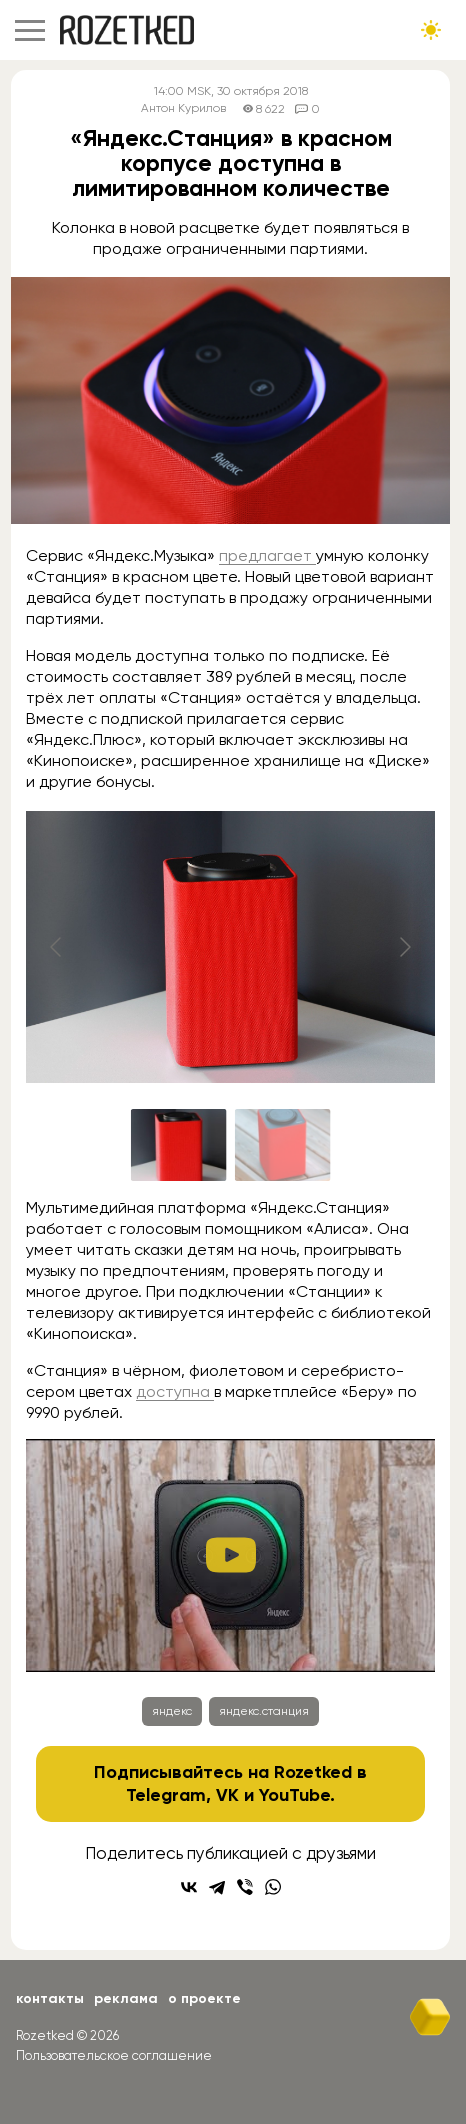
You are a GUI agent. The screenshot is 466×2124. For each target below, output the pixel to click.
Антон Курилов (183, 108)
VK (227, 1795)
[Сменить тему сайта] (431, 30)
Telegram (166, 1795)
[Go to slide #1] (179, 1145)
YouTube (294, 1795)
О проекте (204, 1998)
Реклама (126, 1998)
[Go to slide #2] (283, 1145)
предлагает (267, 555)
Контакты (50, 1998)
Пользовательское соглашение (114, 2055)
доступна (175, 1391)
